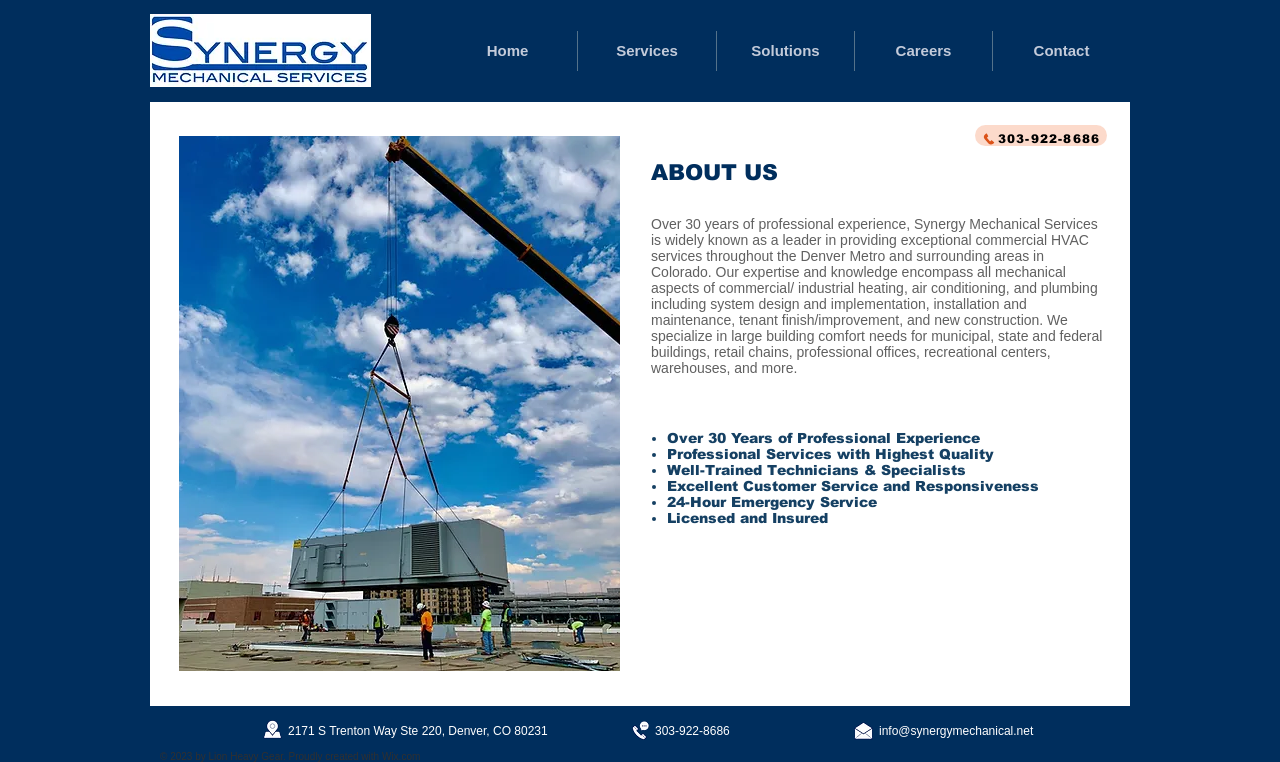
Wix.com (401, 756)
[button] (399, 403)
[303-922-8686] (1041, 135)
